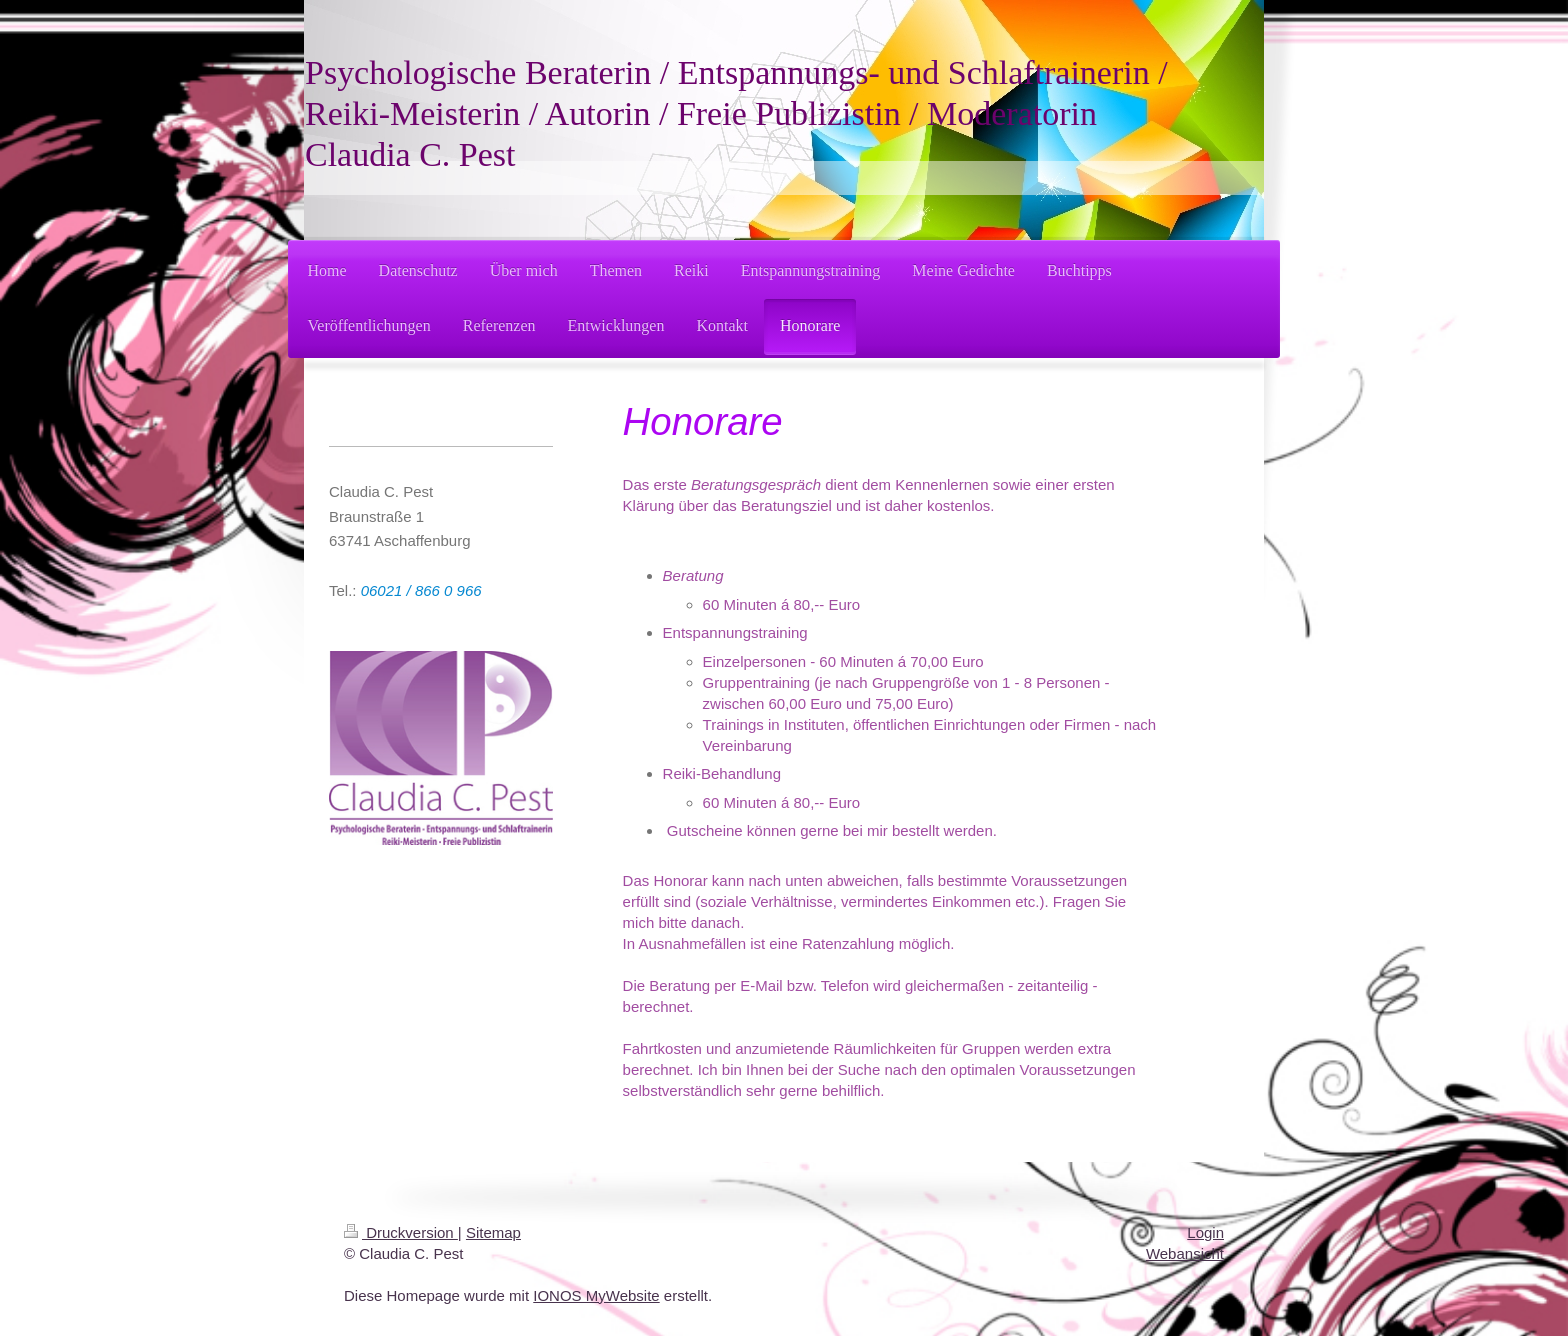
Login (1205, 1232)
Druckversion (401, 1232)
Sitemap (493, 1232)
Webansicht (1185, 1253)
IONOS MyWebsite (596, 1295)
